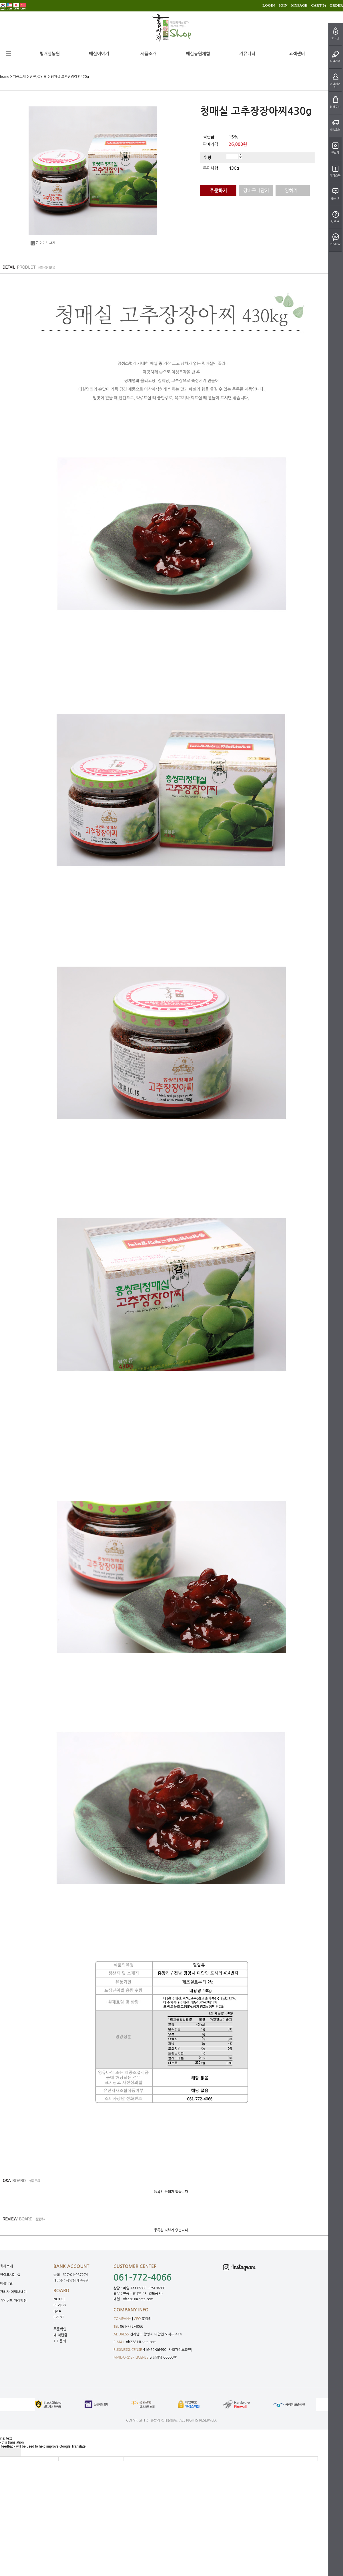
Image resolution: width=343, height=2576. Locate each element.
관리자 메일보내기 (13, 2292)
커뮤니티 (247, 53)
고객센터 (297, 53)
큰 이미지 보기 (43, 243)
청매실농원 (49, 53)
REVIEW (59, 2305)
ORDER (336, 5)
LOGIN (268, 5)
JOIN (283, 5)
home (4, 76)
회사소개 (6, 2266)
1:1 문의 (59, 2341)
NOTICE (59, 2299)
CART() (318, 5)
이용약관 (6, 2283)
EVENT (58, 2317)
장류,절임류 (38, 76)
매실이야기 (99, 53)
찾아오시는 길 (10, 2274)
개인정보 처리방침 (13, 2300)
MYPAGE (299, 5)
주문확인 (59, 2329)
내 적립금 (60, 2335)
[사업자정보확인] (179, 2349)
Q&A (57, 2311)
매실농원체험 (198, 53)
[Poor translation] (14, 2452)
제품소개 (148, 53)
